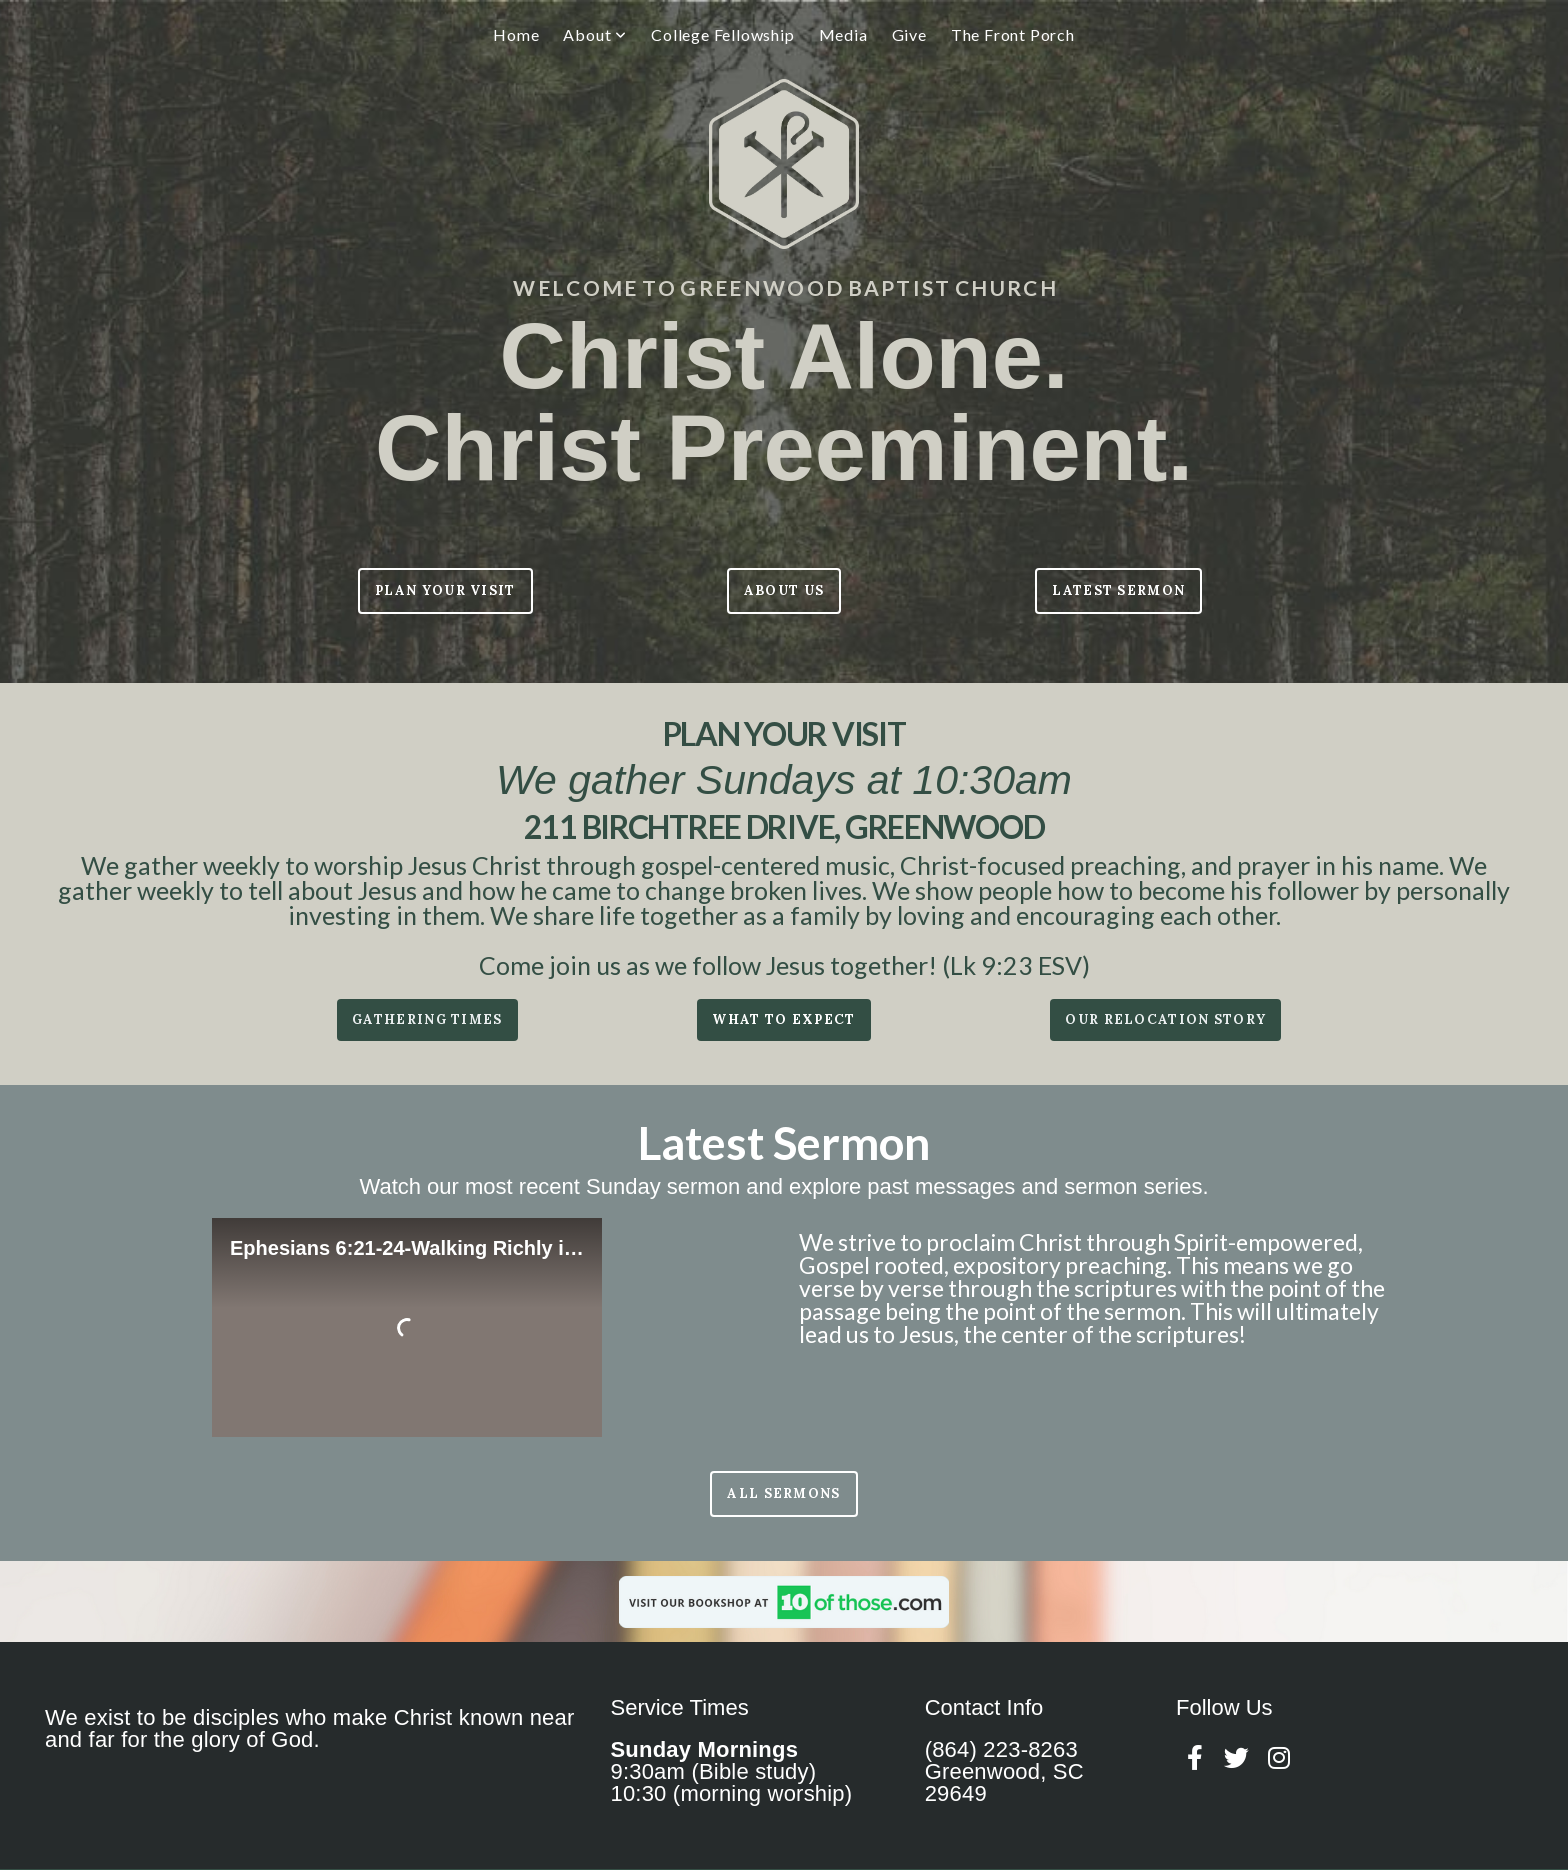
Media (843, 34)
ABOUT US (784, 590)
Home (516, 34)
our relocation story (1165, 1019)
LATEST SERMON (1118, 590)
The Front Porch (1013, 34)
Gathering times (427, 1019)
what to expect (783, 1019)
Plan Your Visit (445, 590)
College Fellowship (722, 34)
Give (909, 34)
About (595, 34)
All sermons (783, 1493)
